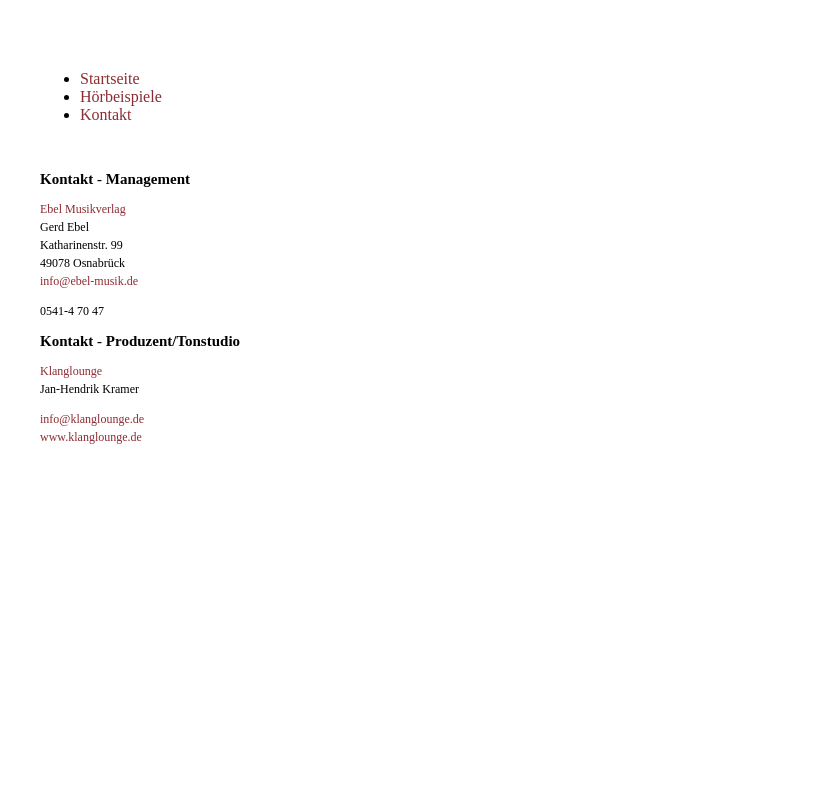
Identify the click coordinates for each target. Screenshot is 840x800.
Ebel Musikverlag (83, 209)
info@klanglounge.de (92, 419)
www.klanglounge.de (91, 437)
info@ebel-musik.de (89, 281)
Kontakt (106, 114)
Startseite (110, 78)
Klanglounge (71, 371)
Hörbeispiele (121, 96)
